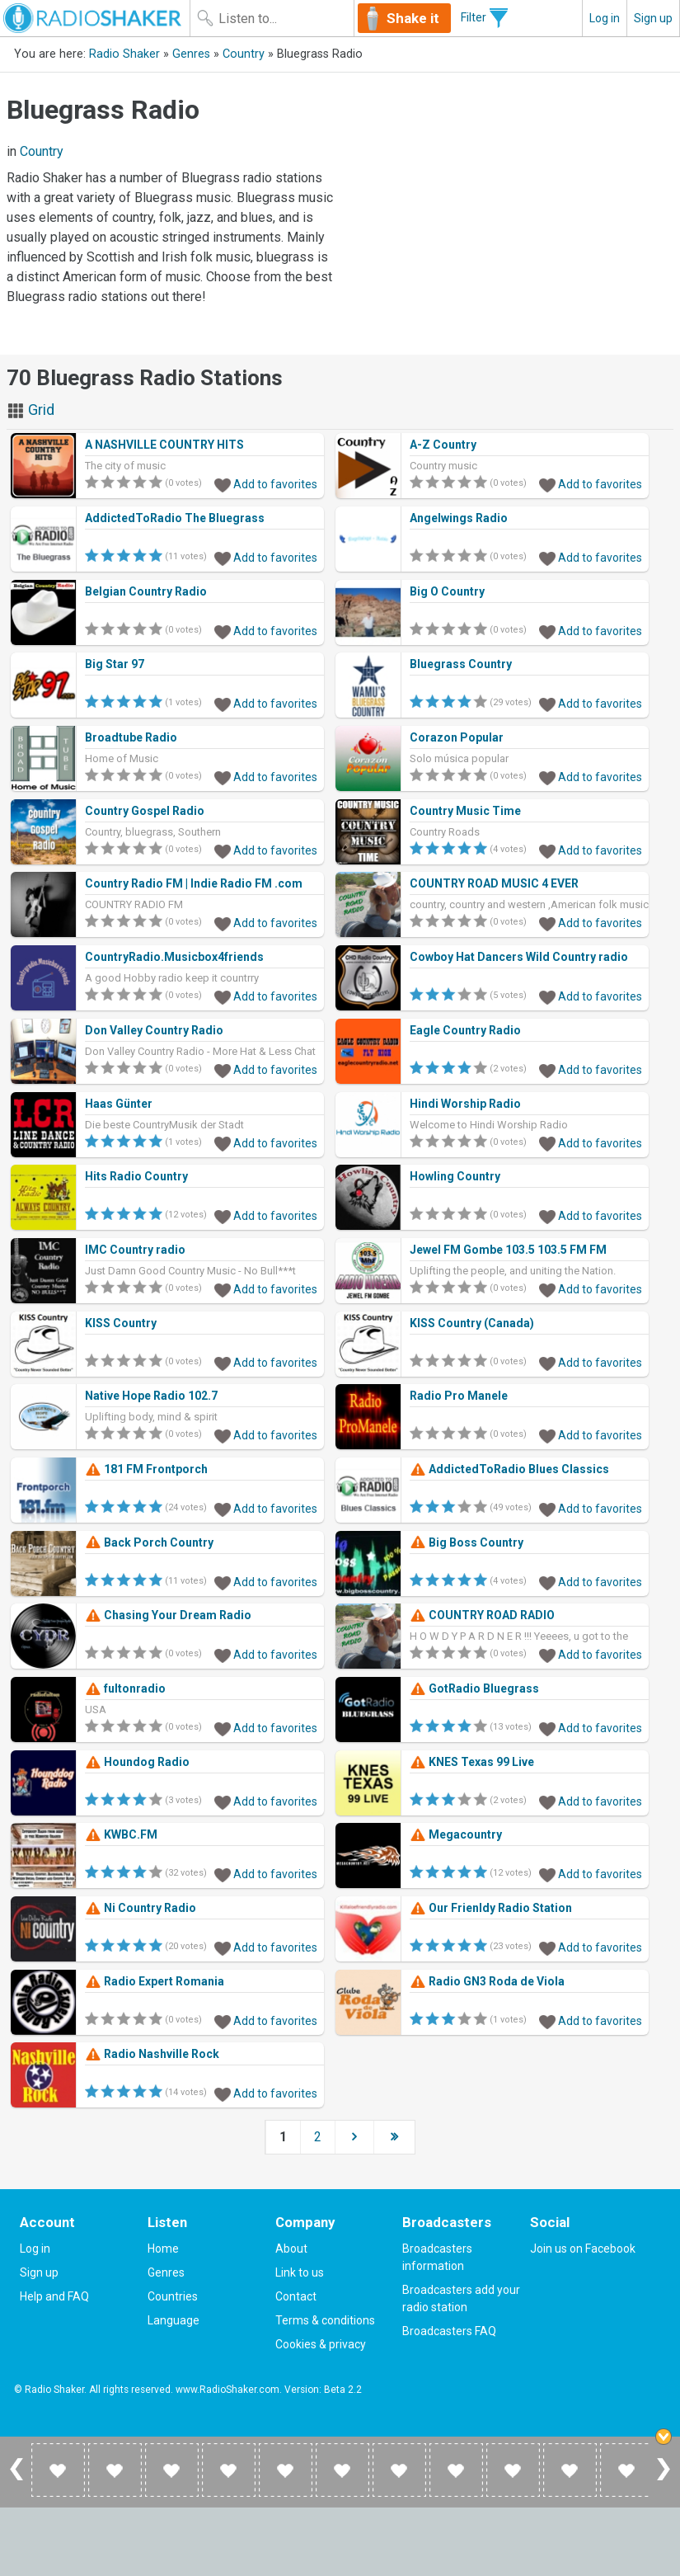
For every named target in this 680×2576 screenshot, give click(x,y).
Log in (604, 18)
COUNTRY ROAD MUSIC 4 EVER (494, 883)
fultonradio (125, 1688)
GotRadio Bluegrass (474, 1688)
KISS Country (121, 1323)
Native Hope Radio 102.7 (151, 1395)
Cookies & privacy (320, 2344)
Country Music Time (465, 810)
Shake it (413, 18)
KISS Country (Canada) (472, 1323)
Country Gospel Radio (144, 810)
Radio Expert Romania (154, 1981)
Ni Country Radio (140, 1907)
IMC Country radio (135, 1249)
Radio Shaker (124, 54)
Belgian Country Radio (146, 591)
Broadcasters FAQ (449, 2331)
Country (244, 54)
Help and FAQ (54, 2296)
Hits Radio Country (136, 1176)
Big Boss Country (466, 1542)
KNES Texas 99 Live (472, 1761)
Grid (30, 409)
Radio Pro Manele (459, 1395)
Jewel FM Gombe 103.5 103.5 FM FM (508, 1249)
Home (163, 2248)
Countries (173, 2296)
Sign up (653, 18)
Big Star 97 (114, 664)
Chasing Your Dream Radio (168, 1615)
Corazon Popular (457, 737)
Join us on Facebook (582, 2248)
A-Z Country (443, 444)
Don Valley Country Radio (154, 1030)
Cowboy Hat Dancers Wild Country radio (519, 956)
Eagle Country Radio (465, 1030)
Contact (296, 2296)
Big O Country (447, 591)
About (291, 2248)
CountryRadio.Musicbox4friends (174, 956)
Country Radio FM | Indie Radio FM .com (193, 883)
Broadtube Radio (131, 737)
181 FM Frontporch (146, 1469)
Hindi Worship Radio (465, 1103)
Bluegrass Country (461, 664)
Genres (191, 54)
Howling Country (455, 1176)
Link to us (299, 2272)
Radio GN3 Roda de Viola (487, 1981)
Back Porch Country (149, 1542)
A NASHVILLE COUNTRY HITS (164, 444)
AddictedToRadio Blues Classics (509, 1469)
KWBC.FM (121, 1834)
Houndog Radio (137, 1761)
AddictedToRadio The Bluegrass (175, 518)
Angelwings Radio (459, 518)
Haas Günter (118, 1103)
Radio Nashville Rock (152, 2053)
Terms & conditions (325, 2320)
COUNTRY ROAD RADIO (482, 1615)
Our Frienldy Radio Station (491, 1907)
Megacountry (456, 1834)
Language (173, 2320)
